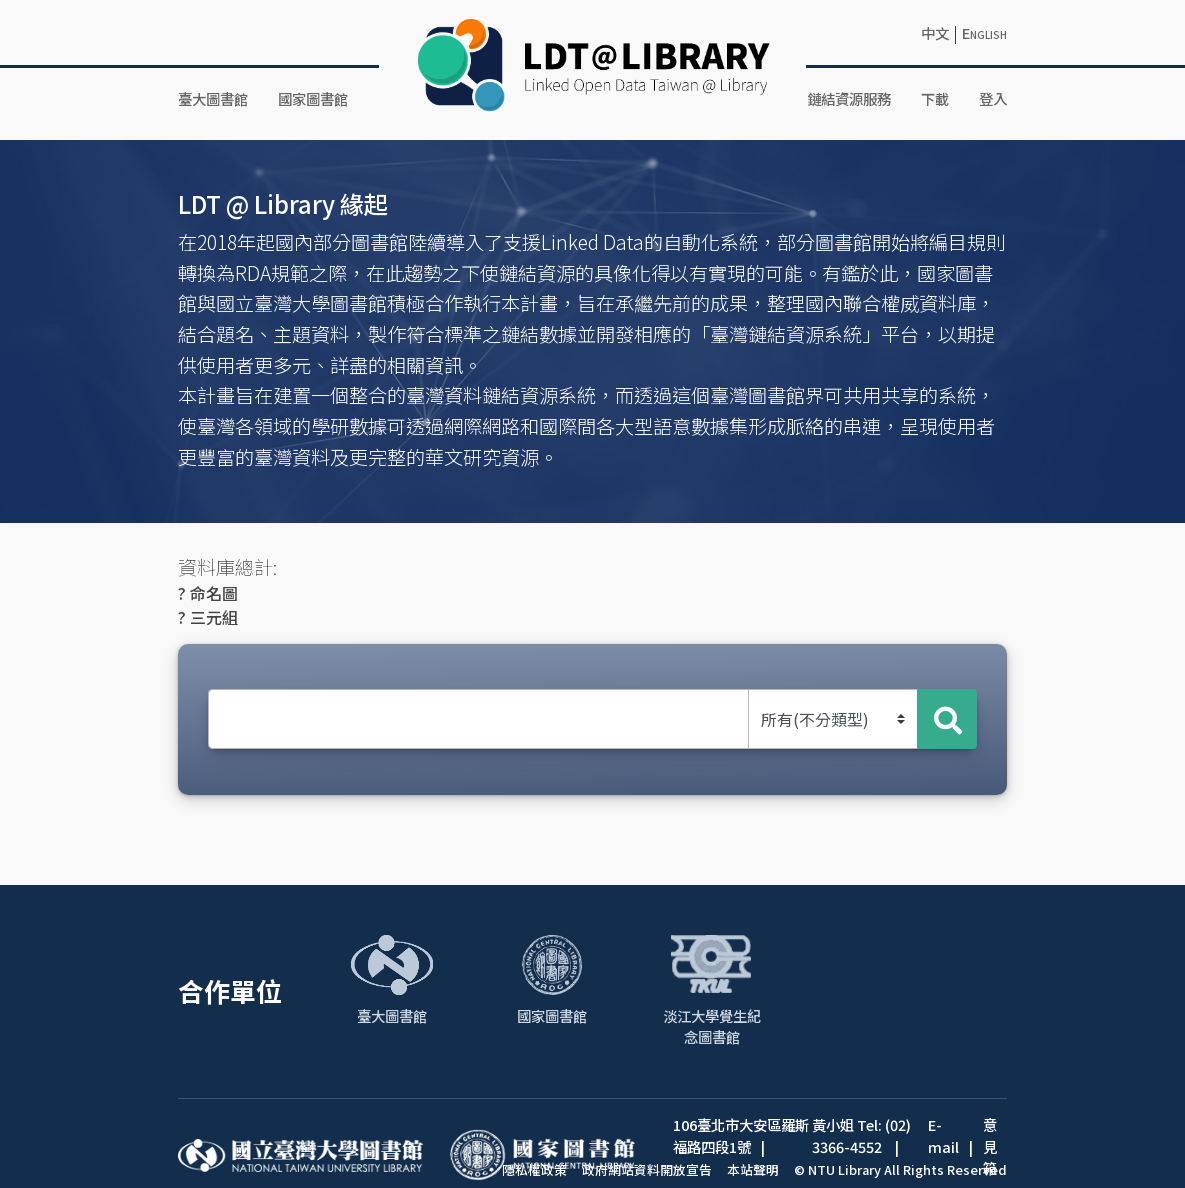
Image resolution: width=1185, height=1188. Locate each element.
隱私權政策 (534, 1169)
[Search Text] (479, 719)
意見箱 (990, 1146)
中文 (935, 32)
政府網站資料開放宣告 (647, 1169)
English (984, 32)
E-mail (943, 1135)
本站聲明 (753, 1169)
